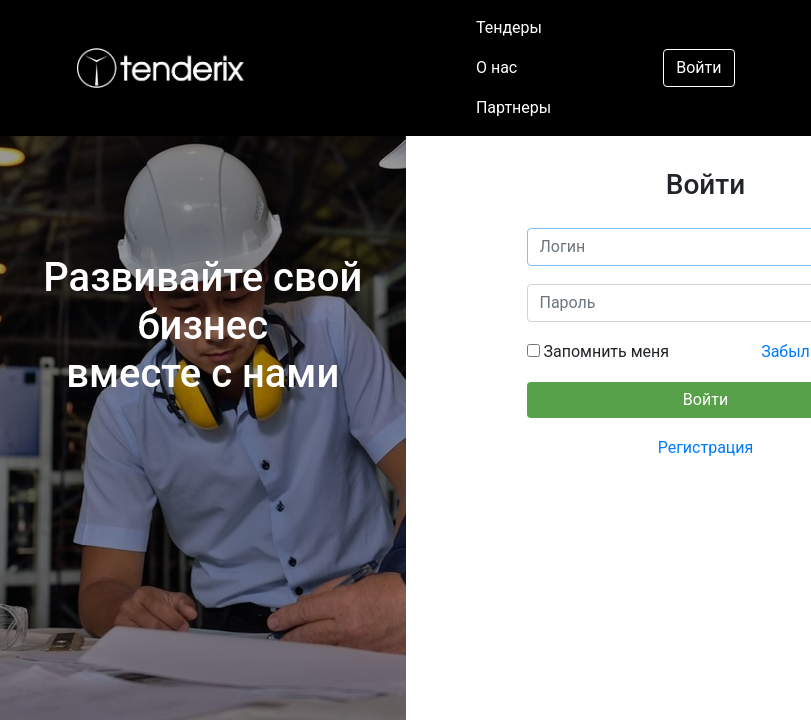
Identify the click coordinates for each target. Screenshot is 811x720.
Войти (698, 67)
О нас (496, 67)
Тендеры (509, 27)
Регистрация (706, 447)
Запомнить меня (605, 351)
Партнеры (513, 107)
